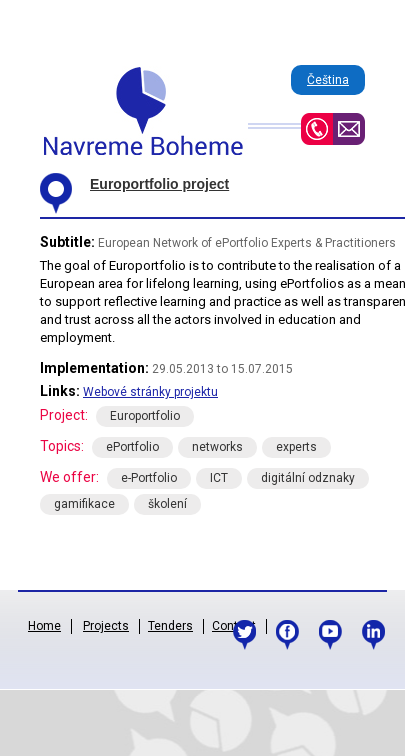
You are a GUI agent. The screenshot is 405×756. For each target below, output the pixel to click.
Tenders (170, 626)
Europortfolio (145, 416)
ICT (219, 478)
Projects (106, 626)
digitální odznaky (308, 478)
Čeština (328, 80)
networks (217, 447)
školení (167, 504)
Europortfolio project (159, 184)
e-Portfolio (149, 478)
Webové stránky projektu (150, 392)
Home (44, 626)
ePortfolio (132, 447)
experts (296, 447)
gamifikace (84, 504)
